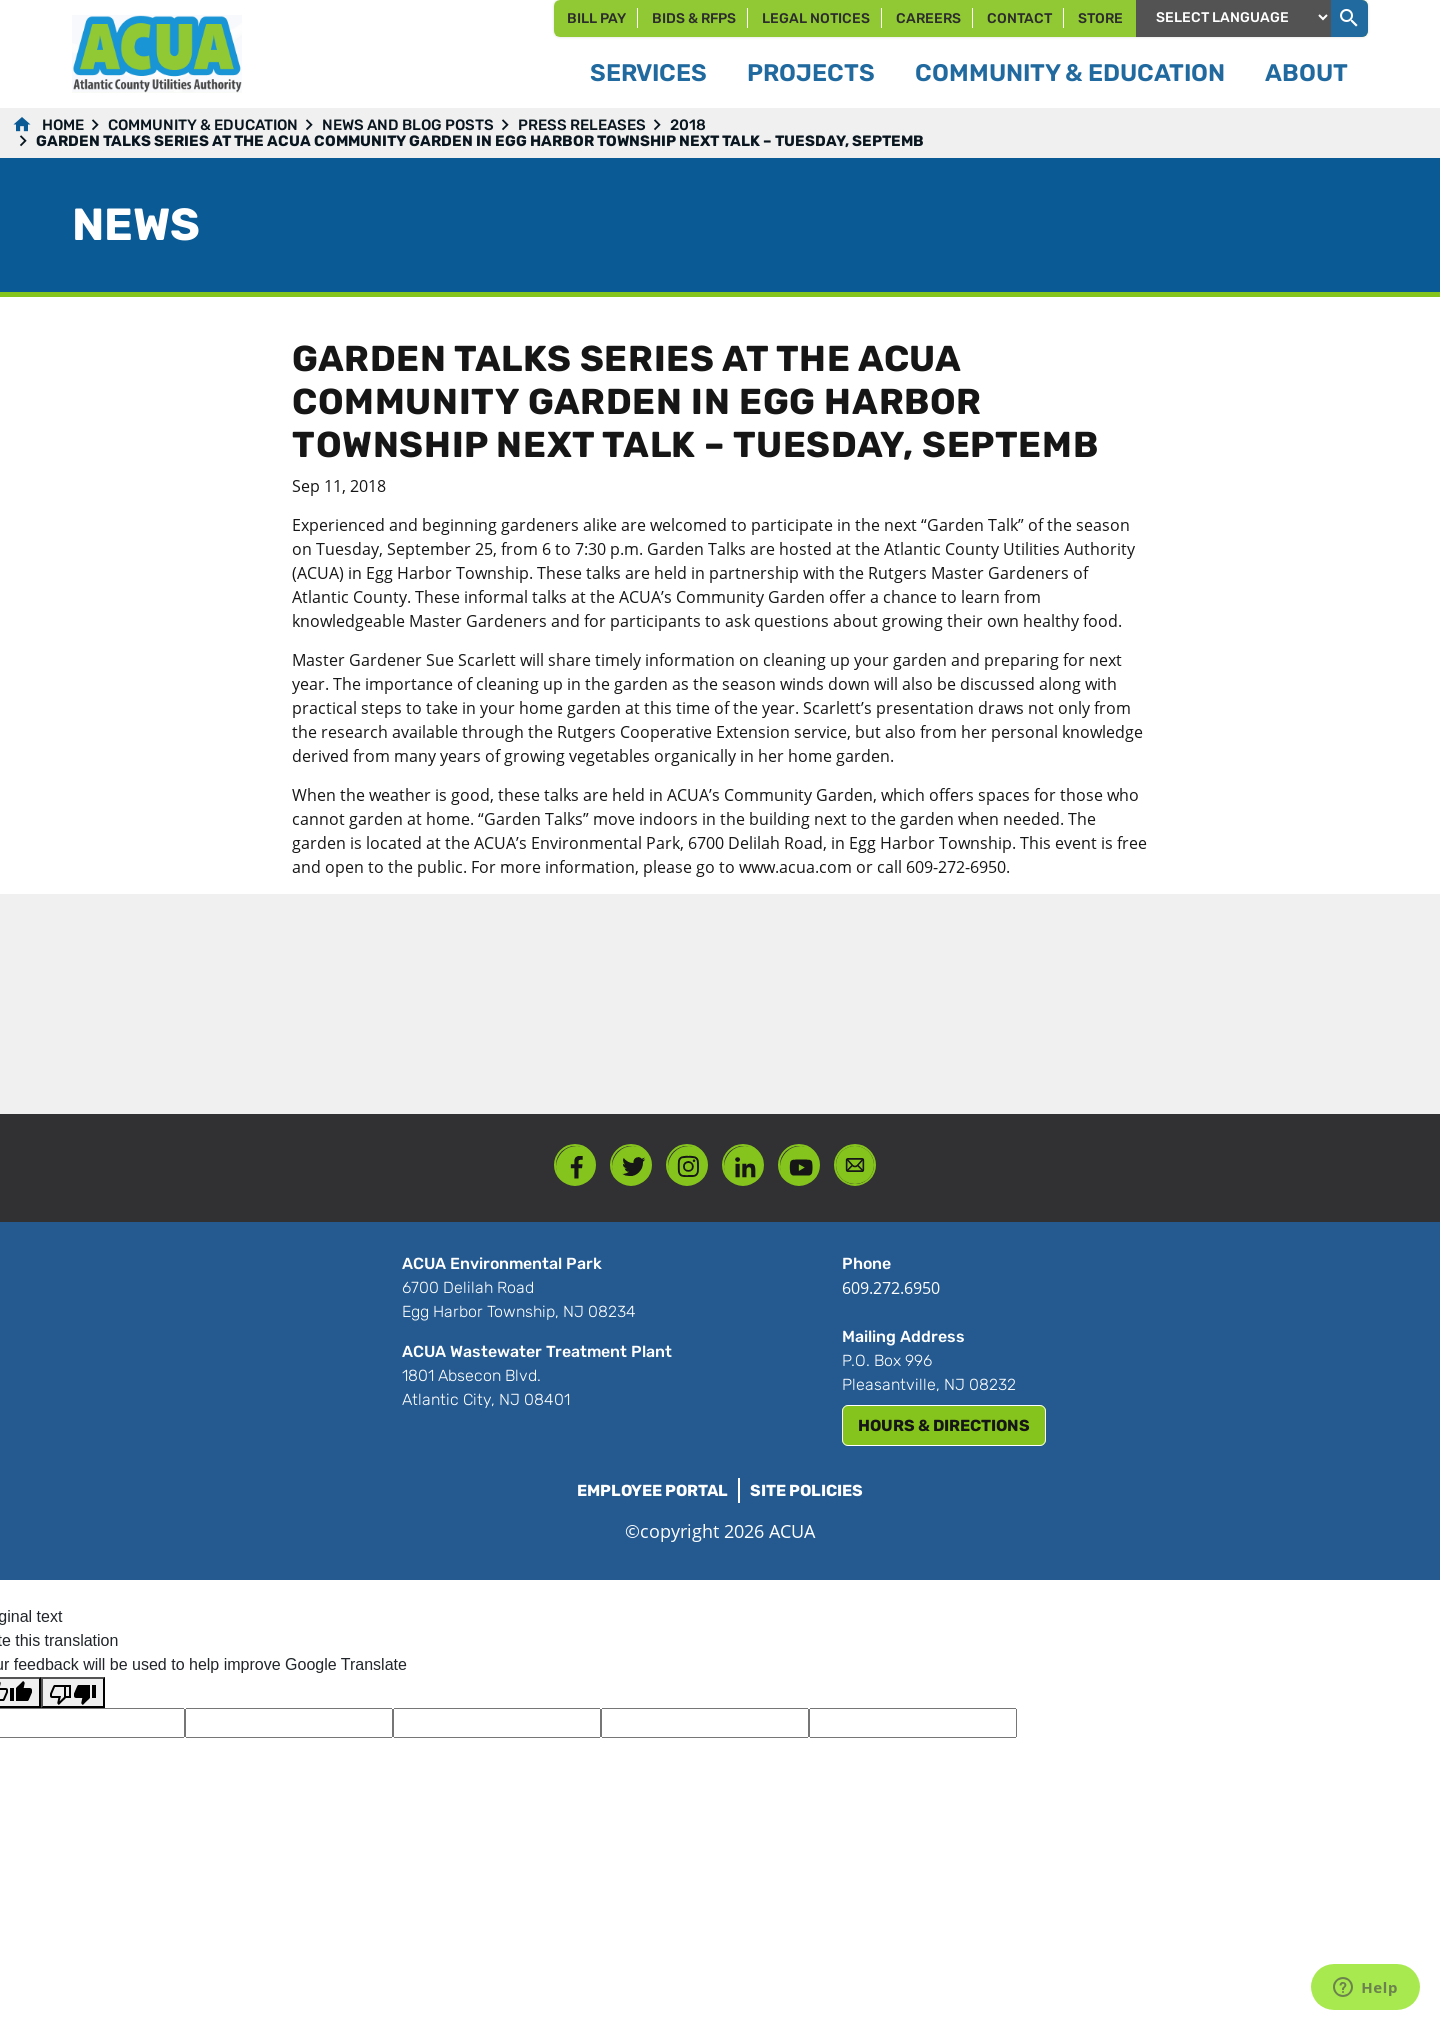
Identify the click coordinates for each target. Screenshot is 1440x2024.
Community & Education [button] (1070, 73)
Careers (928, 18)
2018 (688, 125)
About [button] (1306, 73)
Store (1100, 18)
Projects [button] (811, 73)
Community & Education (203, 125)
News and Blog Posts (408, 125)
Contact (1019, 18)
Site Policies (806, 1490)
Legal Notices (816, 18)
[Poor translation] (73, 1692)
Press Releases (582, 125)
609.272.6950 (891, 1288)
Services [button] (648, 73)
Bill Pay (596, 18)
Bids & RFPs (694, 18)
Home (63, 125)
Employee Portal (652, 1490)
